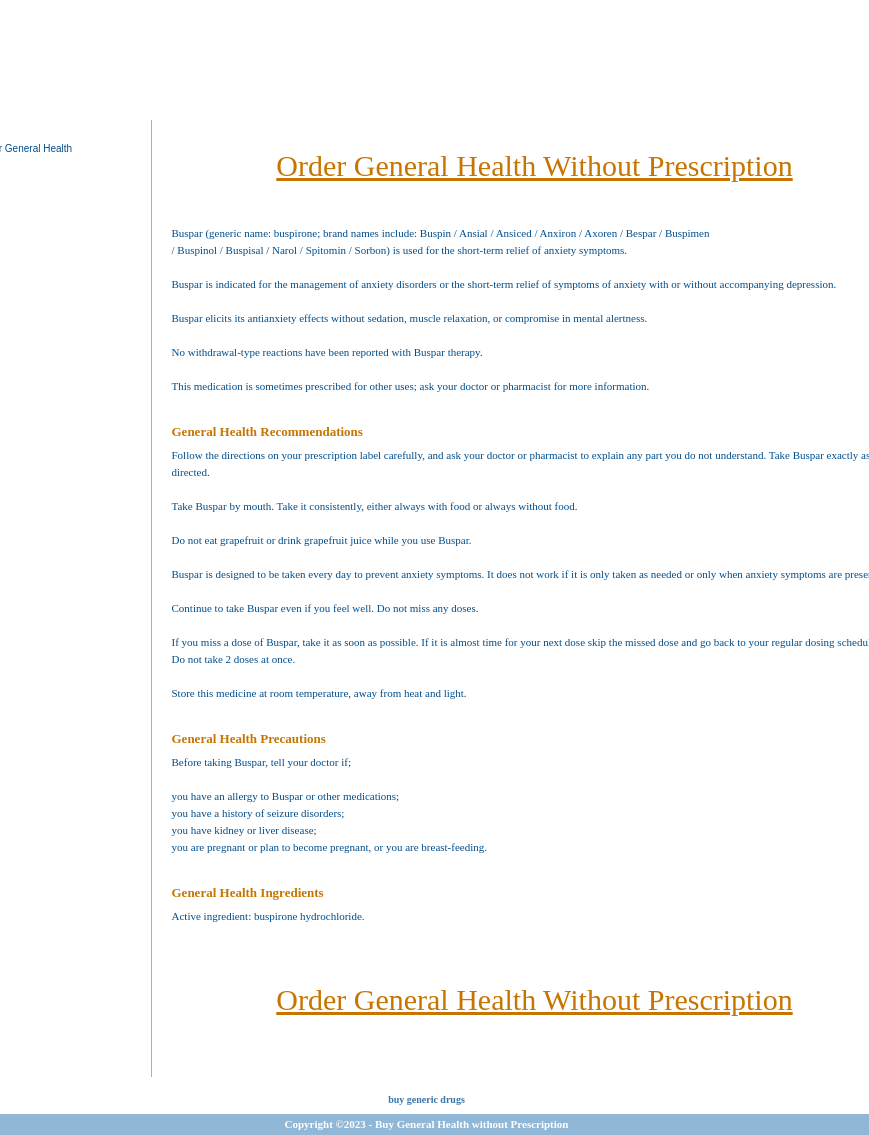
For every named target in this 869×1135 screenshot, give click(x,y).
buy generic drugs (426, 1099)
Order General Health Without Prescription (534, 165)
